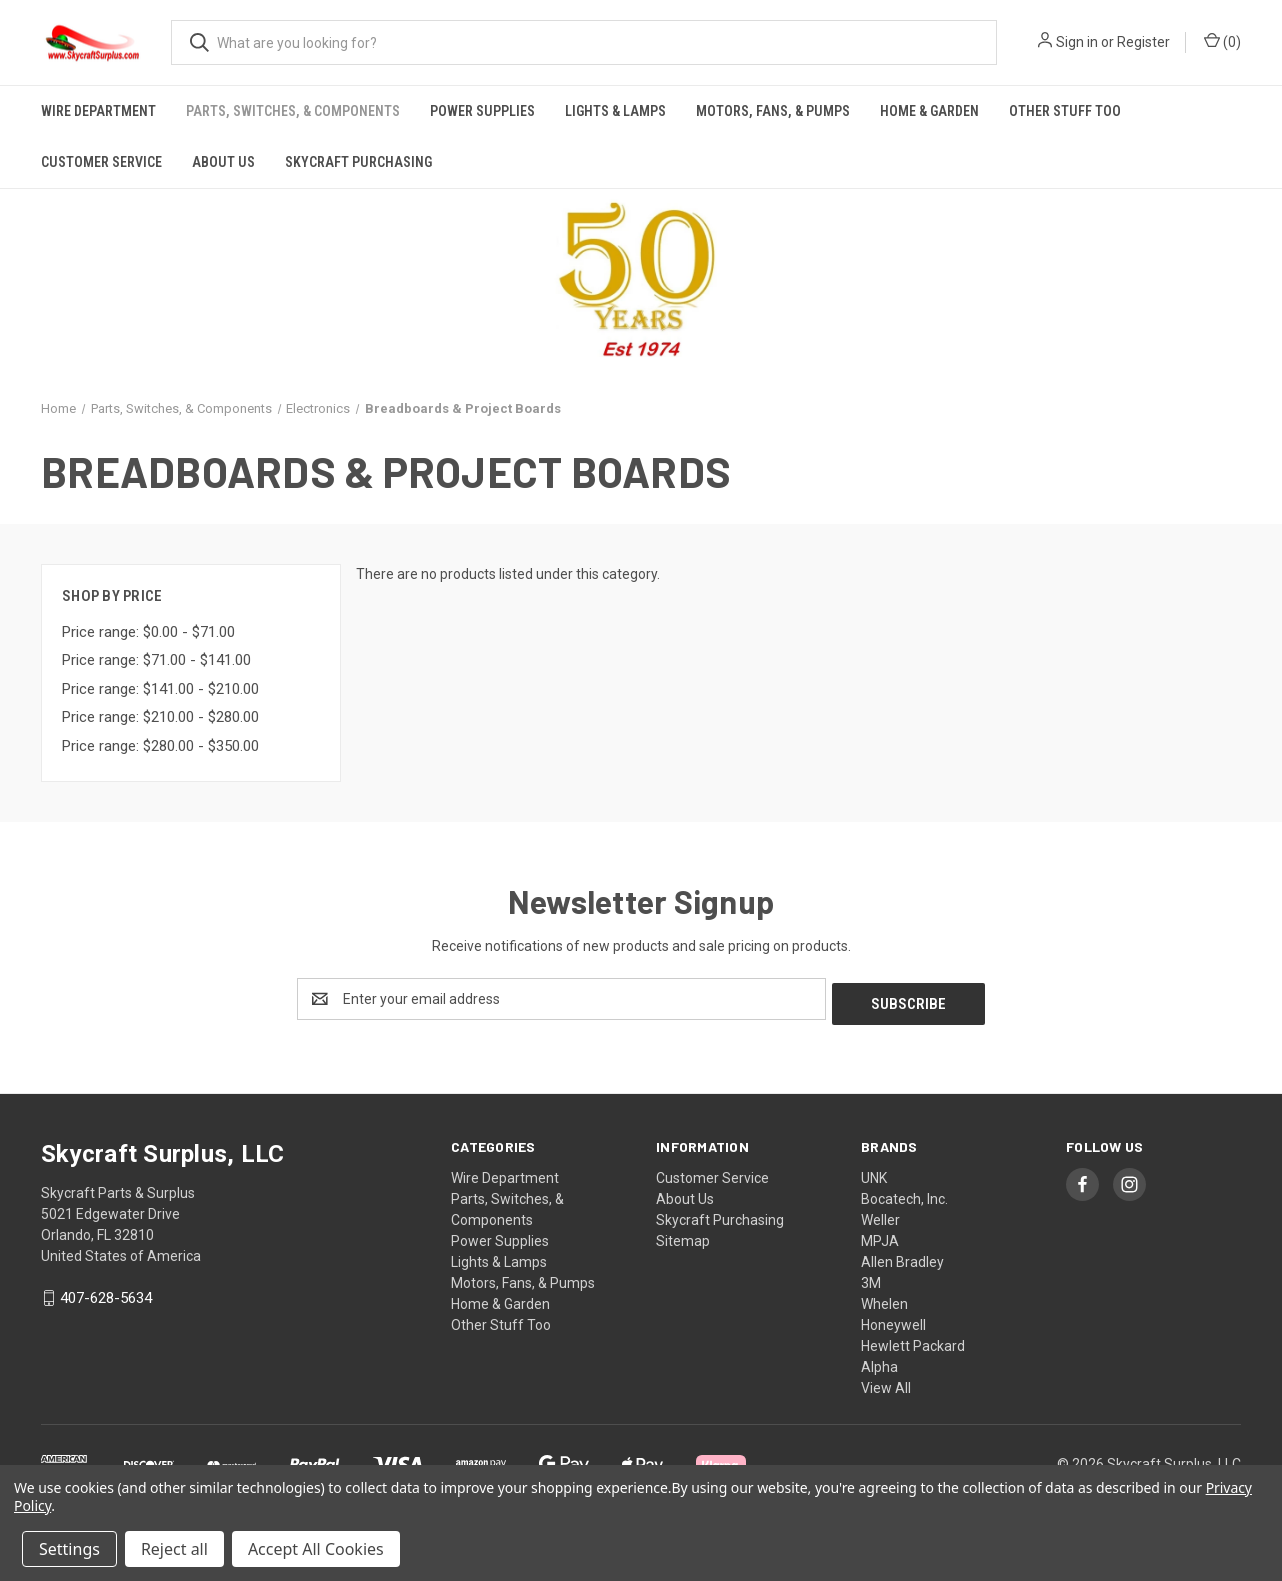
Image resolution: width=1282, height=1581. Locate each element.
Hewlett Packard (913, 1341)
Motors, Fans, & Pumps (773, 111)
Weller (880, 1215)
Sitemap (683, 1236)
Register (1143, 42)
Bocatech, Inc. (904, 1194)
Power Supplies (482, 111)
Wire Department (98, 111)
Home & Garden (929, 111)
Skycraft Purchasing (358, 162)
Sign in (1077, 42)
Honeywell (893, 1320)
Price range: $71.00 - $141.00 (156, 660)
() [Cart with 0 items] (1222, 41)
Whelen (884, 1299)
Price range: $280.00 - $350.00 (160, 746)
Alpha (879, 1362)
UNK (874, 1173)
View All (886, 1383)
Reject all (174, 1549)
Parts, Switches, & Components (293, 111)
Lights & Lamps (615, 111)
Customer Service (101, 162)
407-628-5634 (106, 1294)
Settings (69, 1549)
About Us (223, 162)
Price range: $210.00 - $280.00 (160, 717)
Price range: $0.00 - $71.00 (148, 632)
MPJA (880, 1236)
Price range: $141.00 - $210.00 (160, 689)
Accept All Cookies (316, 1549)
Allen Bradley (902, 1257)
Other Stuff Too (1065, 111)
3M (871, 1278)
